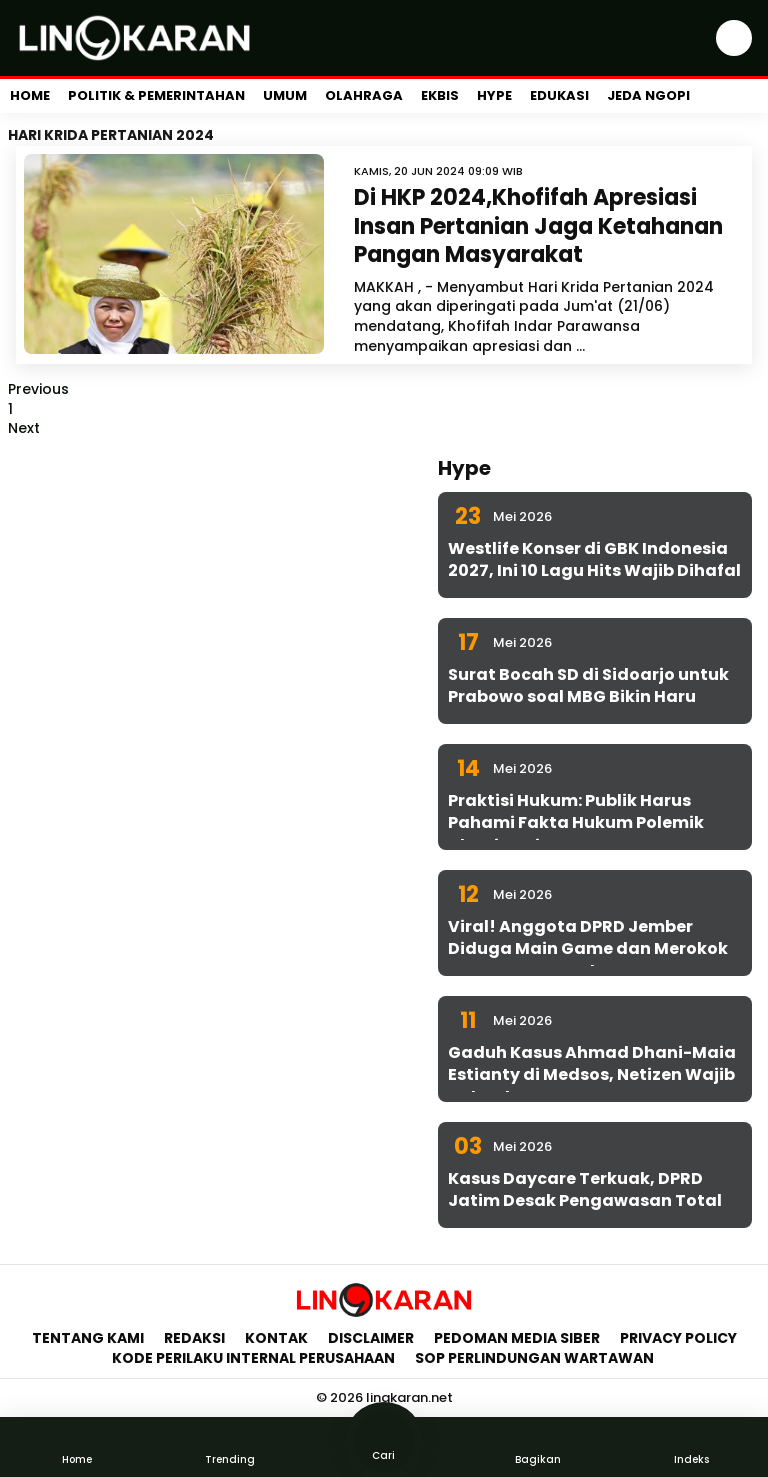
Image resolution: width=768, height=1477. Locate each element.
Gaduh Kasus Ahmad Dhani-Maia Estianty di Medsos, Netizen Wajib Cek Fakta (592, 1075)
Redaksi (194, 1338)
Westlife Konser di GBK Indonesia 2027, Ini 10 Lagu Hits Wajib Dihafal (594, 559)
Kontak (276, 1338)
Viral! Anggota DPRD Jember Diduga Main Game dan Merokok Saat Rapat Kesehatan (588, 949)
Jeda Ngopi (648, 95)
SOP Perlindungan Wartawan (536, 1358)
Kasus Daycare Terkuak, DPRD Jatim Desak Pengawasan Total (585, 1189)
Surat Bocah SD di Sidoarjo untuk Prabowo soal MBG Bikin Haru (588, 685)
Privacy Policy (678, 1338)
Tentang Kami (88, 1338)
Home (30, 95)
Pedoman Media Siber (517, 1338)
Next (24, 428)
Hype (494, 95)
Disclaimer (371, 1338)
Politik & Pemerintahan (156, 95)
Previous (38, 389)
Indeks (691, 1446)
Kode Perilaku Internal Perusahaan (253, 1358)
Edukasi (559, 95)
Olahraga (364, 95)
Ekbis (440, 95)
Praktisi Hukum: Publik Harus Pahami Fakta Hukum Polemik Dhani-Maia (576, 823)
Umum (285, 95)
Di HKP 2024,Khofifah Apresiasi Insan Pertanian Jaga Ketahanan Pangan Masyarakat (538, 226)
